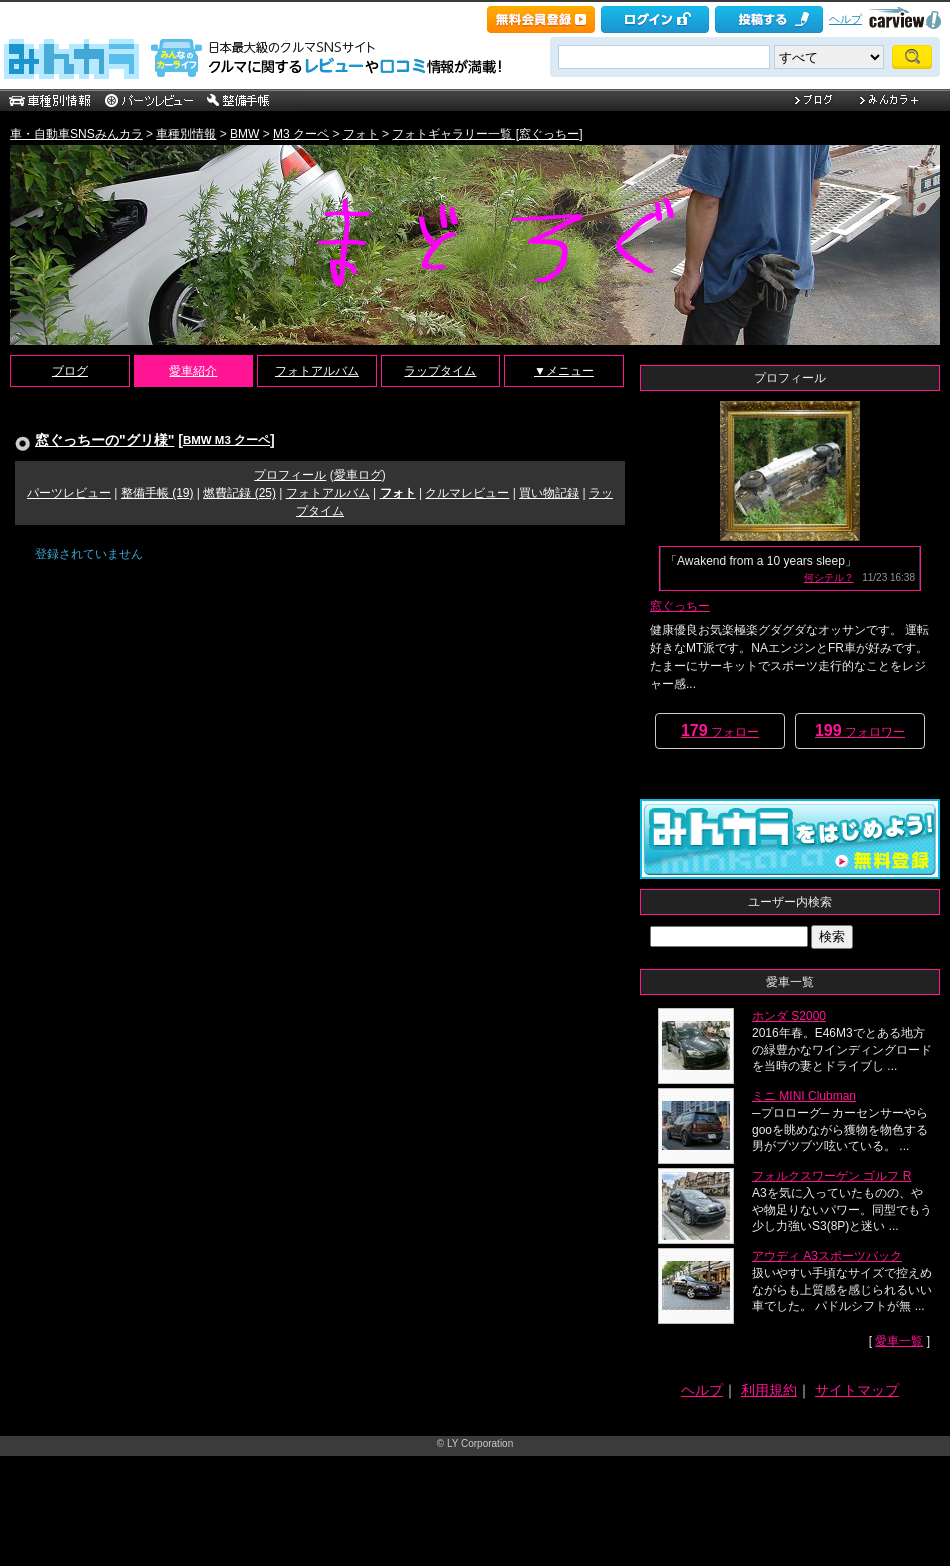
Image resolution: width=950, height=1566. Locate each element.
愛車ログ (358, 475)
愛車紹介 (193, 371)
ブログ (70, 371)
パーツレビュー (69, 493)
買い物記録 (549, 493)
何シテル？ (829, 577)
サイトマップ (857, 1390)
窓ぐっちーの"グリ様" (104, 440)
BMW (244, 134)
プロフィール (290, 475)
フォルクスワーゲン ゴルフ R (831, 1176)
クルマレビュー (467, 493)
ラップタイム (440, 371)
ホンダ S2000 (789, 1016)
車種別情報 (186, 134)
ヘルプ (845, 19)
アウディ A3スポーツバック (827, 1256)
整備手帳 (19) (157, 493)
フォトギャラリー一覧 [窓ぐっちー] (487, 134)
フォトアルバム (317, 371)
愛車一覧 (899, 1341)
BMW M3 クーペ (226, 440)
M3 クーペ (301, 134)
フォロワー (860, 730)
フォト (361, 134)
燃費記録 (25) (239, 493)
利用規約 (769, 1390)
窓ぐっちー (680, 606)
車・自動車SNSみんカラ (76, 134)
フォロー (720, 730)
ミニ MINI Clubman (804, 1096)
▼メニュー (564, 371)
